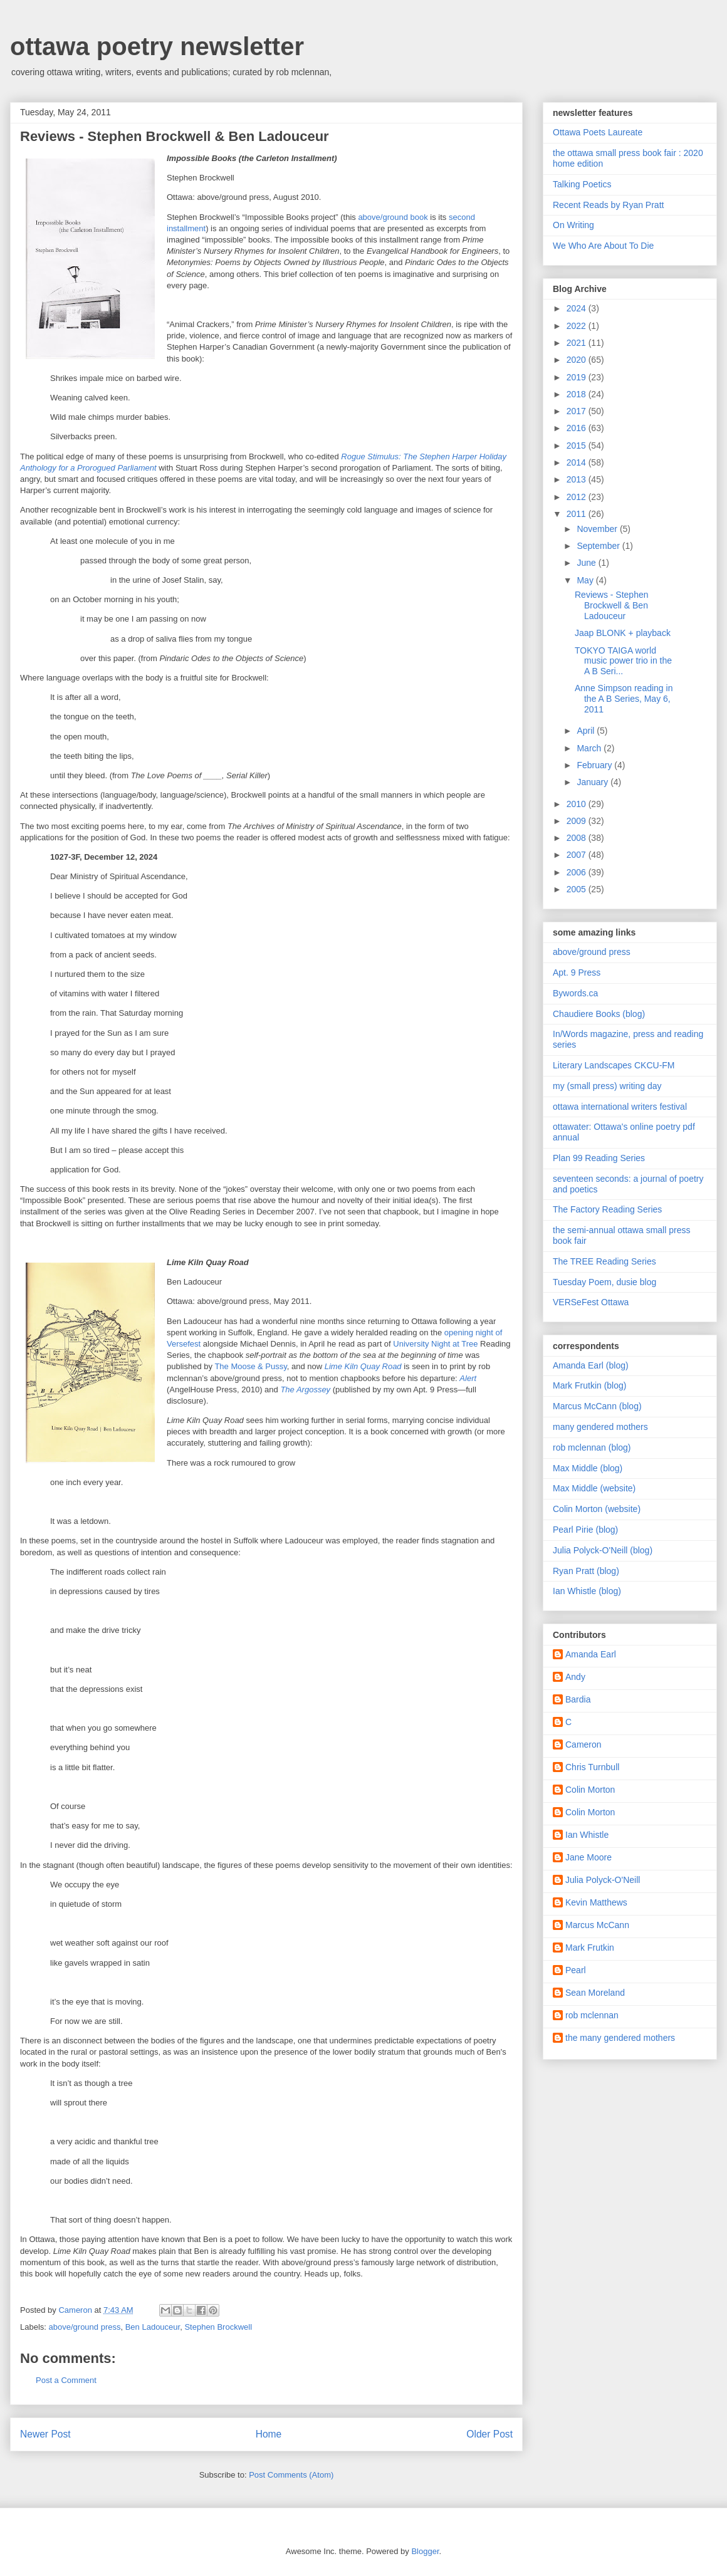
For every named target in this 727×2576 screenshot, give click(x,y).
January (593, 782)
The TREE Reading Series (604, 1261)
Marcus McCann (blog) (597, 1406)
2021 (577, 343)
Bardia (577, 1699)
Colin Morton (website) (597, 1509)
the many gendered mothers (620, 2038)
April (587, 731)
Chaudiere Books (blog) (599, 1014)
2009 (577, 821)
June (587, 563)
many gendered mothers (600, 1427)
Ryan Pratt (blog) (586, 1571)
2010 (577, 804)
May (586, 580)
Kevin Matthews (596, 1902)
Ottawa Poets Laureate (597, 132)
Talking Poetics (582, 184)
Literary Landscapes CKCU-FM (614, 1065)
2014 (577, 462)
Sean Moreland (595, 1993)
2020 (577, 360)
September (599, 546)
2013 (577, 479)
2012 (577, 497)
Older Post (489, 2434)
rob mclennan (592, 2015)
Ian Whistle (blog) (587, 1591)
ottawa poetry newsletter (157, 46)
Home (269, 2434)
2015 (577, 446)
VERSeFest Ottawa (591, 1302)
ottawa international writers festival (620, 1107)
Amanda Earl (590, 1654)
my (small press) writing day (607, 1086)
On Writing (573, 225)
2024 (577, 308)
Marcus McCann (597, 1925)
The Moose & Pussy (250, 1366)
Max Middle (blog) (587, 1468)
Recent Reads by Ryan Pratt (608, 205)
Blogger (425, 2551)
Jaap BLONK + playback (623, 633)
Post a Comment (66, 2380)
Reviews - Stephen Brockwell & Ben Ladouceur (612, 605)
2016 (577, 428)
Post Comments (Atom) (291, 2475)
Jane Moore (588, 1857)
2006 (577, 872)
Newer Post (45, 2434)
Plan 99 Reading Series (599, 1158)
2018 (577, 394)
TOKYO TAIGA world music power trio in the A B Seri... (623, 661)
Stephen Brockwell (218, 2327)
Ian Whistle (587, 1835)
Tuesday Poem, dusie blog (604, 1282)
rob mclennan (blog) (592, 1447)
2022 (577, 326)
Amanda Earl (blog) (591, 1365)
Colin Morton (590, 1790)
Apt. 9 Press (576, 972)
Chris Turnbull (592, 1767)
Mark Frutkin (589, 1947)
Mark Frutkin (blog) (589, 1385)
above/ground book (392, 217)
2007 (577, 855)
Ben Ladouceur (152, 2327)
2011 (577, 514)
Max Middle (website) (594, 1488)
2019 (577, 377)
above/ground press (85, 2327)
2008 (577, 838)
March (590, 748)
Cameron (583, 1744)
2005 (577, 889)
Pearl (575, 1970)
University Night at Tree (435, 1343)
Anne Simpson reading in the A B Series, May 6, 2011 (623, 698)
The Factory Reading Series (607, 1209)
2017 (577, 411)
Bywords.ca (575, 993)
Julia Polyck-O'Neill (602, 1880)
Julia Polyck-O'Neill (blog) (602, 1550)
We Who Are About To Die (603, 246)
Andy (575, 1677)
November (598, 529)
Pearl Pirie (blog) (585, 1530)
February (595, 765)
